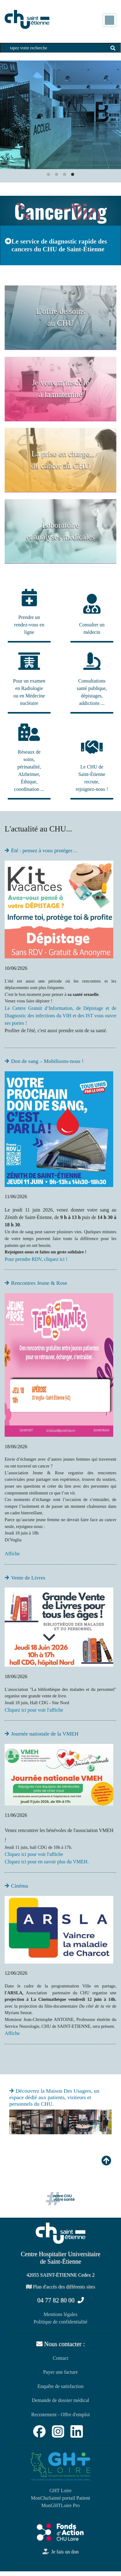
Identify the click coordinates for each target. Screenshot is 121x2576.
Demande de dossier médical (60, 2400)
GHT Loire (60, 2490)
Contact (60, 2358)
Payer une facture (60, 2372)
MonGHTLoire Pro (60, 2505)
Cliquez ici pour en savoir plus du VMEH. (47, 1861)
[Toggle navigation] (109, 20)
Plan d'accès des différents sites (60, 2286)
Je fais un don (60, 2551)
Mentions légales (61, 2314)
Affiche (12, 1553)
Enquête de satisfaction (60, 2386)
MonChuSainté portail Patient (60, 2498)
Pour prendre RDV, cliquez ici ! (36, 1259)
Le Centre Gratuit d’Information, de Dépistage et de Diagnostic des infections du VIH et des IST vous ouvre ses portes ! (60, 1016)
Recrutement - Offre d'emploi (60, 2414)
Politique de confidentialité (60, 2321)
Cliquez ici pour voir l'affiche (34, 1710)
